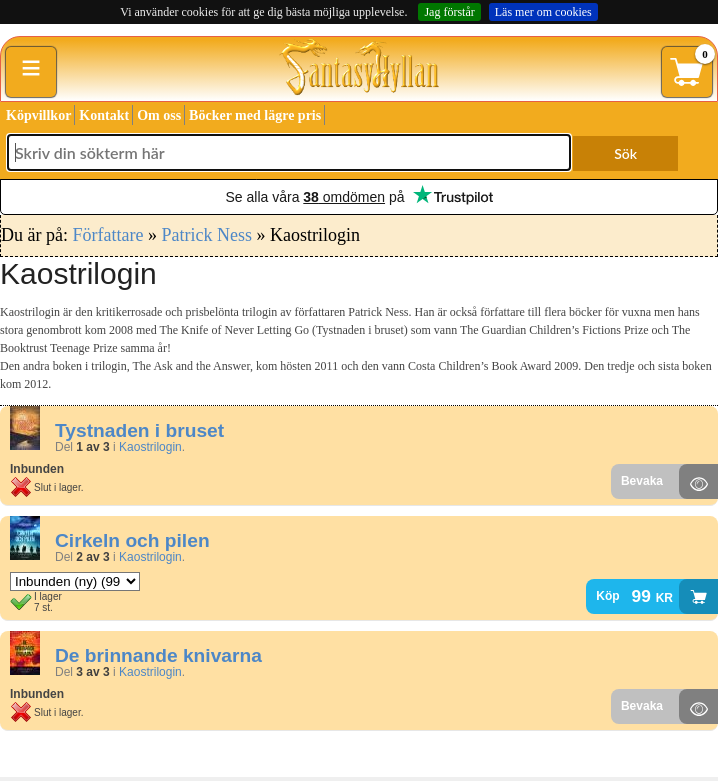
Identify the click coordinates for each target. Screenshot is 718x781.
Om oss (159, 115)
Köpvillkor (38, 115)
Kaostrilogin (150, 447)
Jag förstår (449, 12)
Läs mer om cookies (543, 12)
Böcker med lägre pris (255, 115)
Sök (625, 153)
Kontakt (104, 115)
